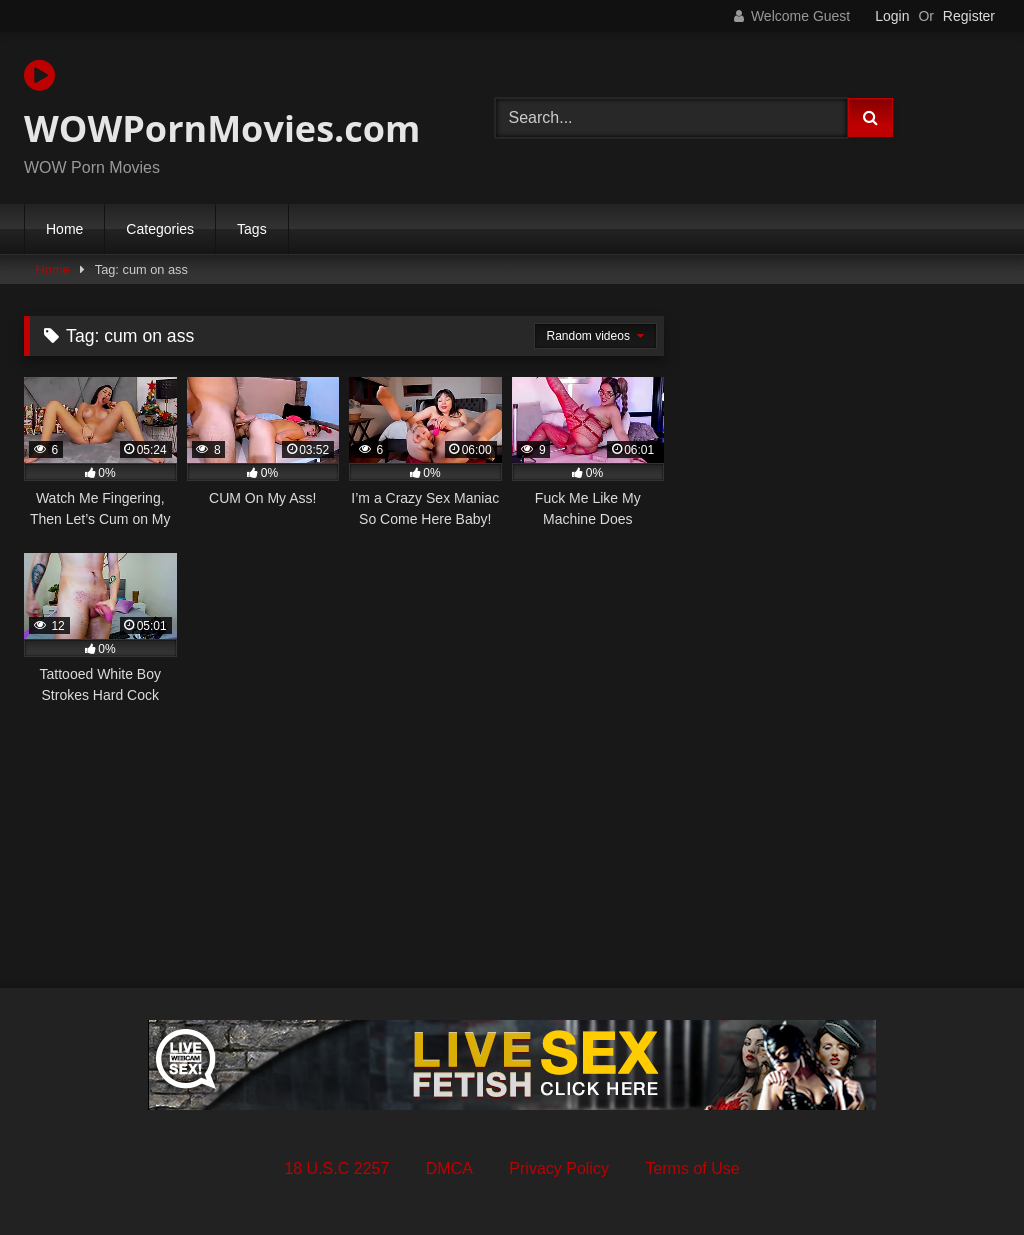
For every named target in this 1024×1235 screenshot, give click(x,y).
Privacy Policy (559, 1168)
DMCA (449, 1168)
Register (969, 16)
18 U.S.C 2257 (336, 1168)
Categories (160, 229)
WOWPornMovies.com (222, 105)
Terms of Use (692, 1168)
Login (892, 16)
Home (64, 229)
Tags (252, 229)
